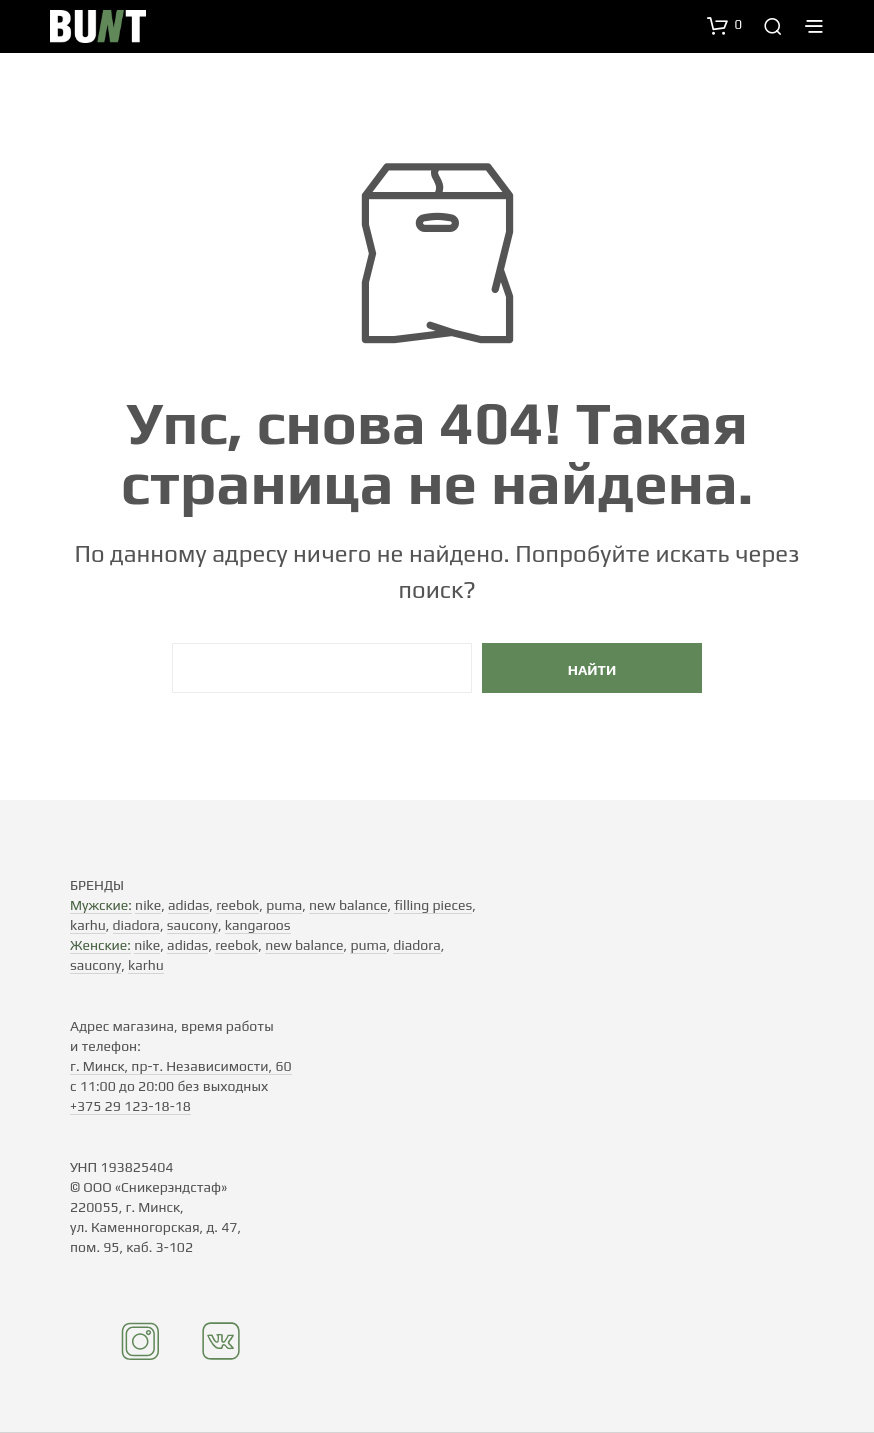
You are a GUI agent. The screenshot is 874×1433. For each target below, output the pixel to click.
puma (284, 905)
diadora (136, 925)
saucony (192, 925)
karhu (88, 925)
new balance (348, 905)
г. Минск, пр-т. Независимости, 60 (181, 1066)
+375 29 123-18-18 (130, 1106)
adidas (188, 905)
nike (148, 905)
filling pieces (433, 905)
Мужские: (101, 905)
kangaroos (258, 925)
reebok (237, 905)
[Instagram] (141, 1356)
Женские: (100, 945)
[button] (724, 25)
